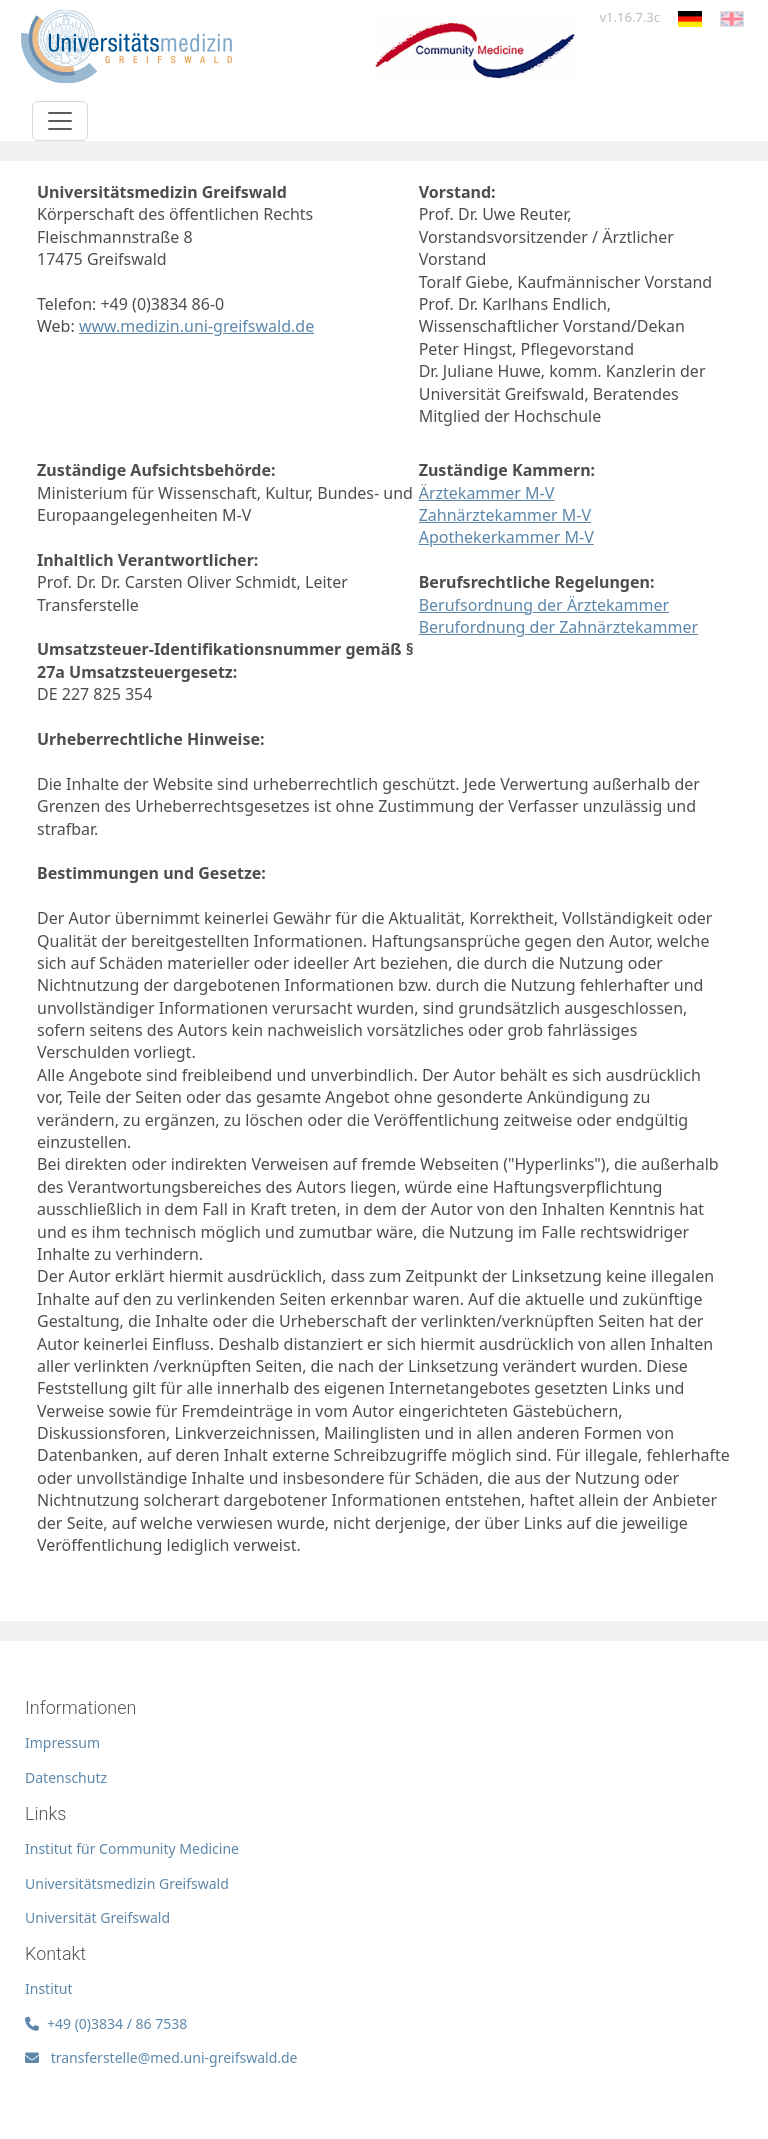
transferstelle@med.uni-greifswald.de (161, 2057)
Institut (49, 1988)
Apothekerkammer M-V (506, 537)
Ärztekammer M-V (487, 493)
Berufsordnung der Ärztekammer (544, 605)
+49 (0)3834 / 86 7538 (106, 2023)
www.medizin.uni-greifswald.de (196, 326)
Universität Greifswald (97, 1917)
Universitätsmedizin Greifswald (127, 1883)
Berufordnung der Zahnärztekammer (558, 627)
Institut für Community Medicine (132, 1848)
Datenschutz (66, 1777)
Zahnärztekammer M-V (505, 515)
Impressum (62, 1742)
